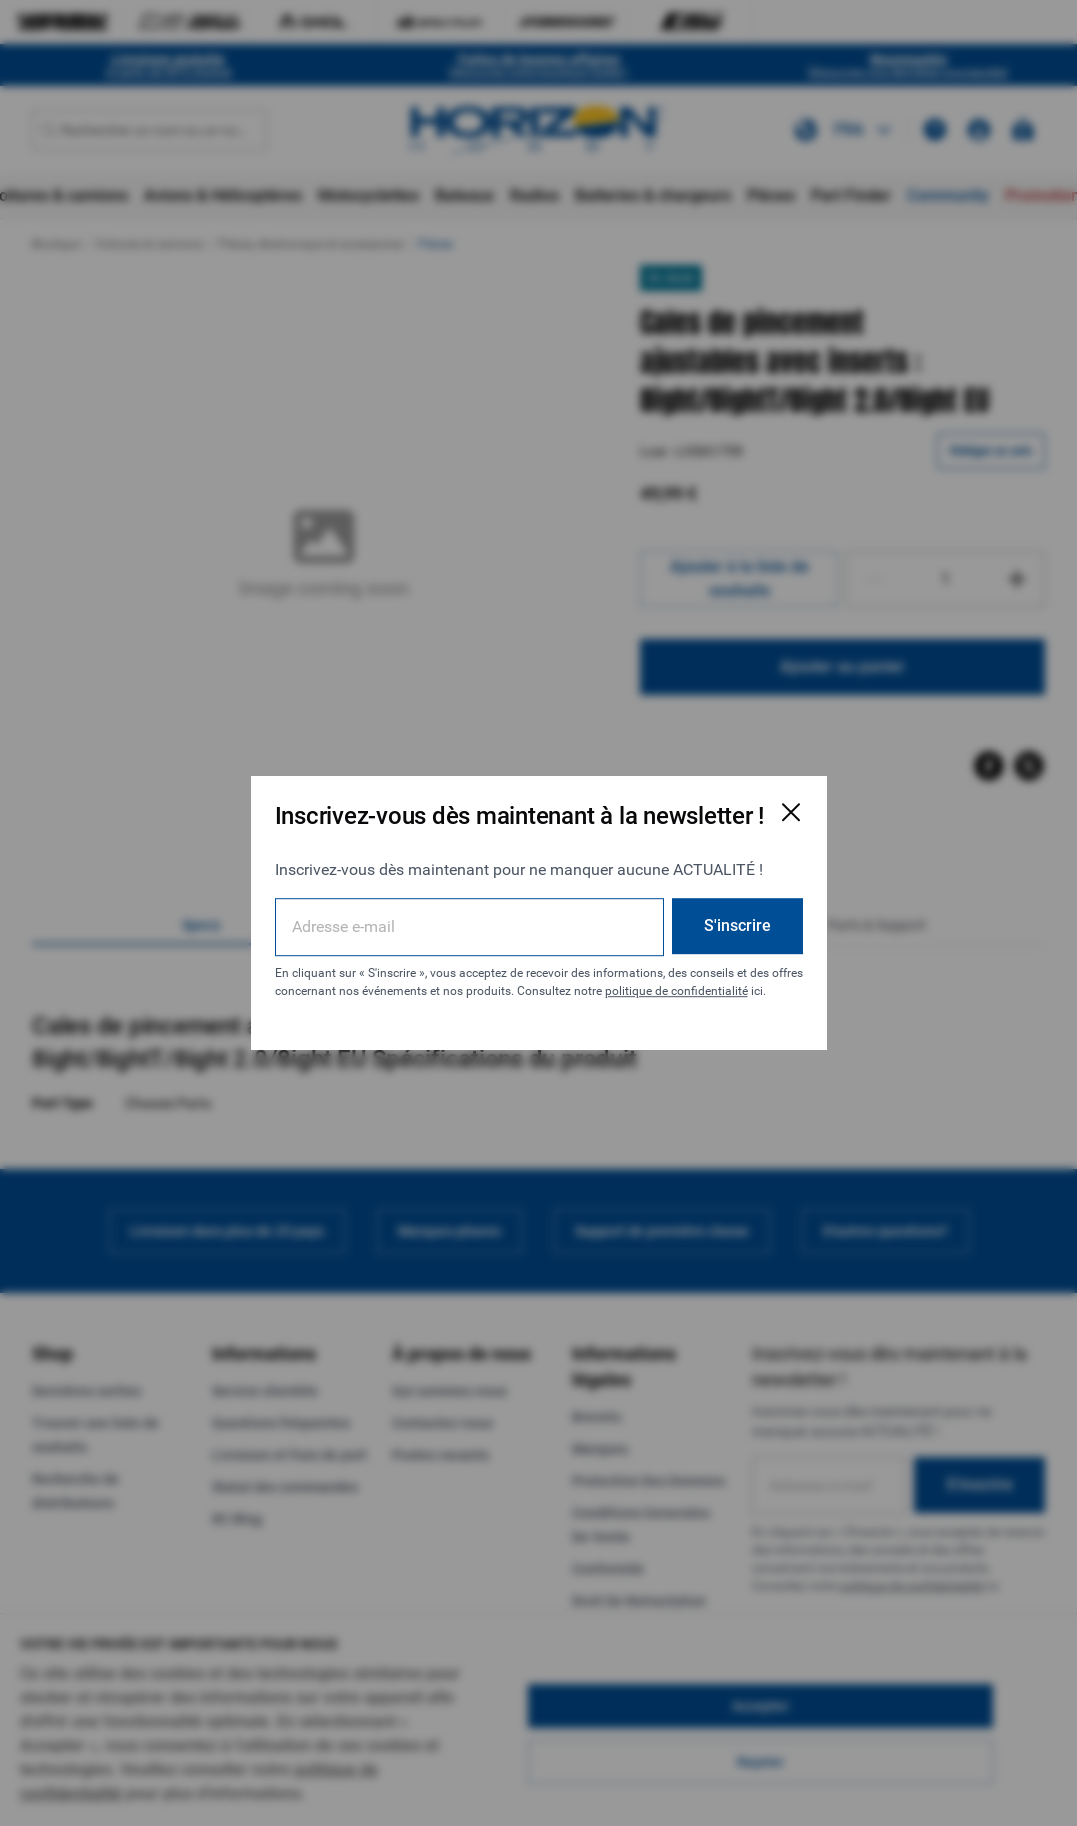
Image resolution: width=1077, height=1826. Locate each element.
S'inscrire (737, 925)
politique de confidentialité (676, 991)
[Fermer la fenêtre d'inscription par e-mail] (791, 812)
